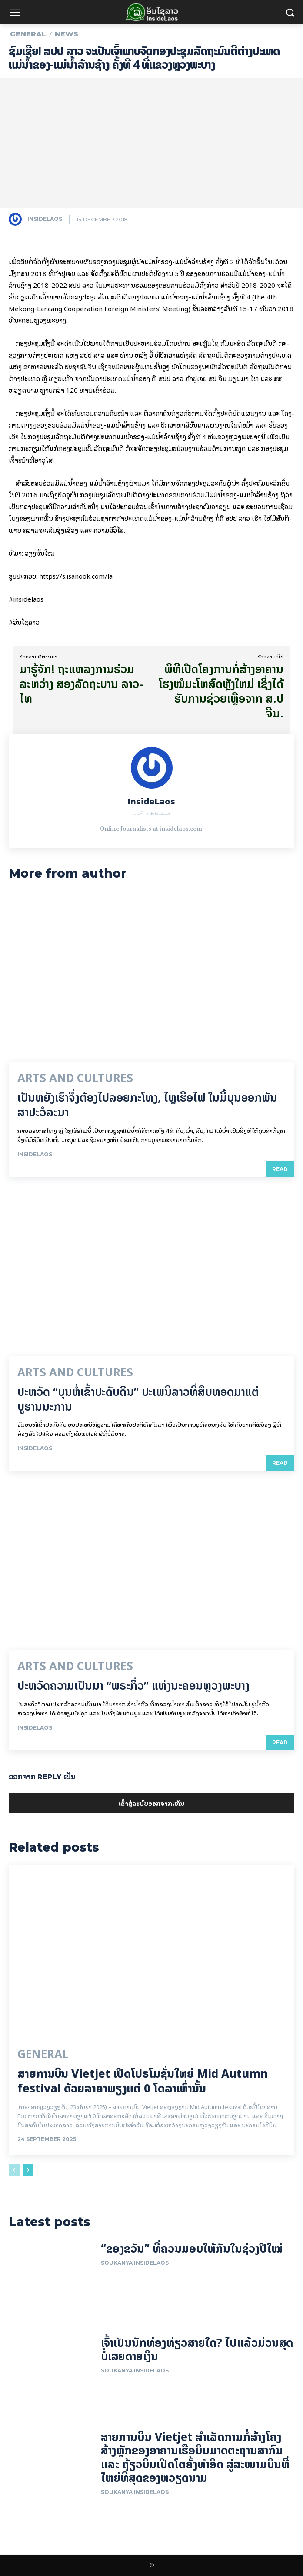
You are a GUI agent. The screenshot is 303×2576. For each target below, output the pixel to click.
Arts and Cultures (75, 1078)
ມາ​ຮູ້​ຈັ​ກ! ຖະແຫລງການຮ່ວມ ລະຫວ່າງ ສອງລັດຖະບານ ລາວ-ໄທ (81, 684)
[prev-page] (14, 2170)
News (66, 34)
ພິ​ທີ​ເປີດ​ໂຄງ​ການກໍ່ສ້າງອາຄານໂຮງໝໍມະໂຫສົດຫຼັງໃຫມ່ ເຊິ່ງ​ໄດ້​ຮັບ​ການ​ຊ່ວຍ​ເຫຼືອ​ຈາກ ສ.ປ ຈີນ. (221, 691)
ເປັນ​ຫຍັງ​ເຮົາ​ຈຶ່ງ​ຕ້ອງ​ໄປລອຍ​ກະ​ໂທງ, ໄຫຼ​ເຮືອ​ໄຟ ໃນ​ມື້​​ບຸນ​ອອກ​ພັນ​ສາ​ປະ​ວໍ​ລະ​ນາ (147, 1105)
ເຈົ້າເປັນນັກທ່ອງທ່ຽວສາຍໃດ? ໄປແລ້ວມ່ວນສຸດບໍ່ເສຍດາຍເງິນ (197, 2349)
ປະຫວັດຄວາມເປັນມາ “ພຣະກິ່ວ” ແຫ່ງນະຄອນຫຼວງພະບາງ (133, 1685)
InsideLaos (44, 219)
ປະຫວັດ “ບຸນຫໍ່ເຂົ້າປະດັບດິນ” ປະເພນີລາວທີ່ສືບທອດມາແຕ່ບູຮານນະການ (138, 1399)
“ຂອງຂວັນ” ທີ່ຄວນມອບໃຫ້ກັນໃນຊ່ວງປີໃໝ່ (192, 2248)
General (28, 34)
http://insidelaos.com (151, 813)
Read (280, 1169)
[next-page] (28, 2170)
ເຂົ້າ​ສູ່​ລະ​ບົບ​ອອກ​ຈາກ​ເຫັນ (151, 1803)
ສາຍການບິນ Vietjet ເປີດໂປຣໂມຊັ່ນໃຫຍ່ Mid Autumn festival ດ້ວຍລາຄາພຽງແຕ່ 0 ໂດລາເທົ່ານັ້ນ (142, 2081)
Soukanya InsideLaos (135, 2263)
